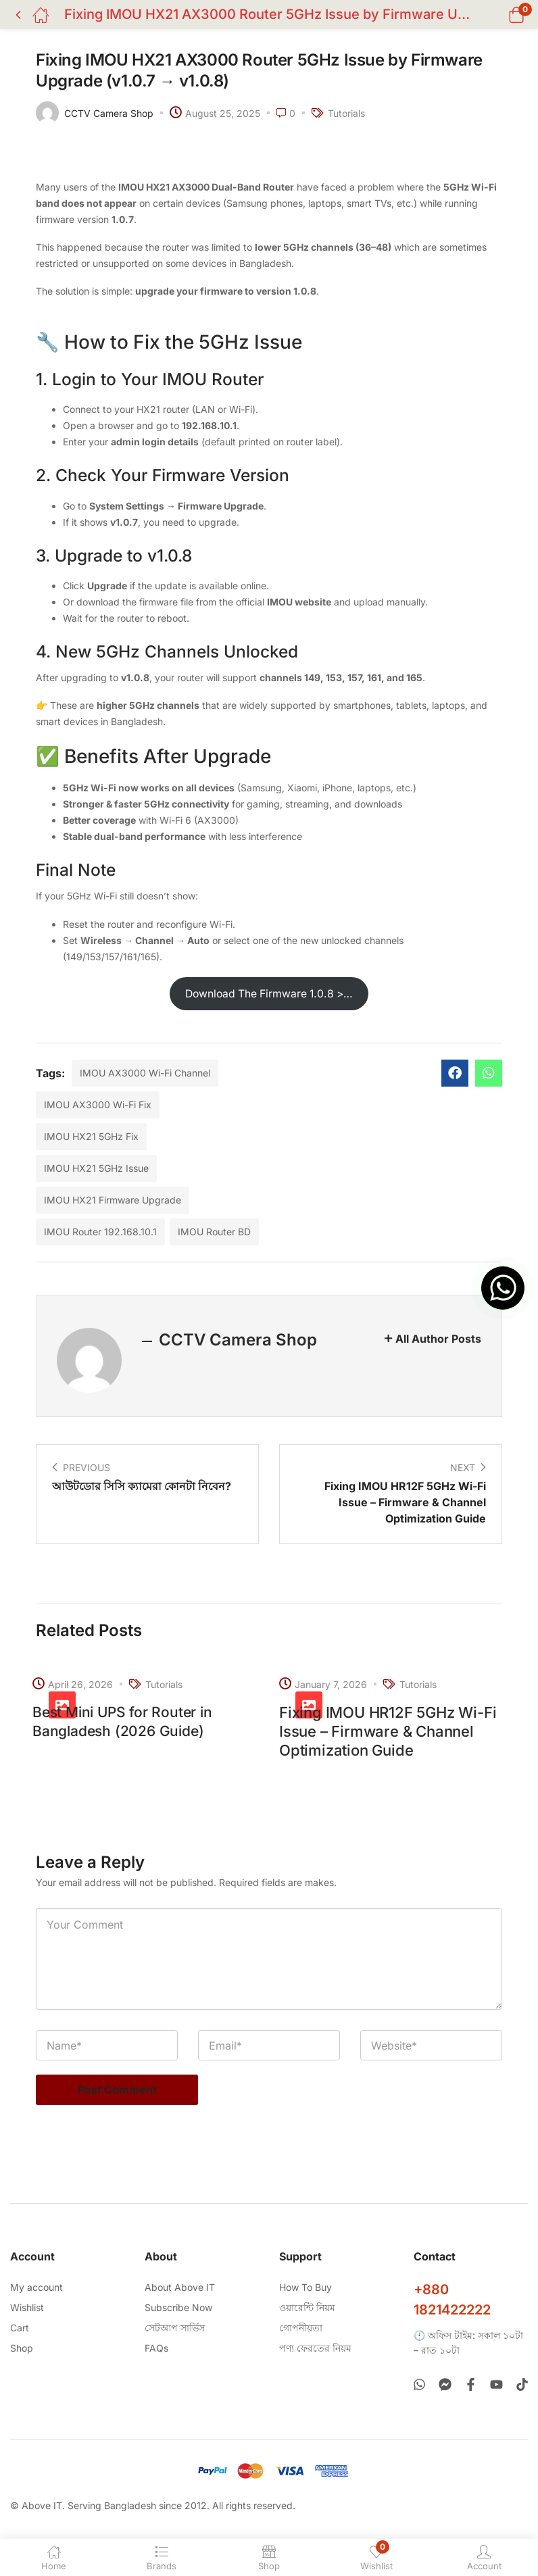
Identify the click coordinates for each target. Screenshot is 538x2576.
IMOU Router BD (214, 1231)
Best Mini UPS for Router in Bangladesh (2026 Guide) (126, 1722)
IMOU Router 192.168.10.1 (100, 1231)
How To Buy (305, 2286)
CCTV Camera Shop (108, 113)
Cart (19, 2326)
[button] (499, 14)
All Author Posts (438, 1338)
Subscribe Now (178, 2306)
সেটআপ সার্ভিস (175, 2326)
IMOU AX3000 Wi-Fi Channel (145, 1073)
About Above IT (180, 2286)
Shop (21, 2346)
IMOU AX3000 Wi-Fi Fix (97, 1104)
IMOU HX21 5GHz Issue (96, 1168)
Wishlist (27, 2306)
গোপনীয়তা (300, 2326)
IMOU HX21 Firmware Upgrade (112, 1200)
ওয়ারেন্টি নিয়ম (307, 2306)
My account (36, 2286)
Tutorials (346, 113)
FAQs (156, 2346)
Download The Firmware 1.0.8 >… (269, 993)
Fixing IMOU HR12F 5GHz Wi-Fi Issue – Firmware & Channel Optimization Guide (387, 1731)
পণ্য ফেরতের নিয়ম (315, 2346)
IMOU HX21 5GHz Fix (91, 1136)
